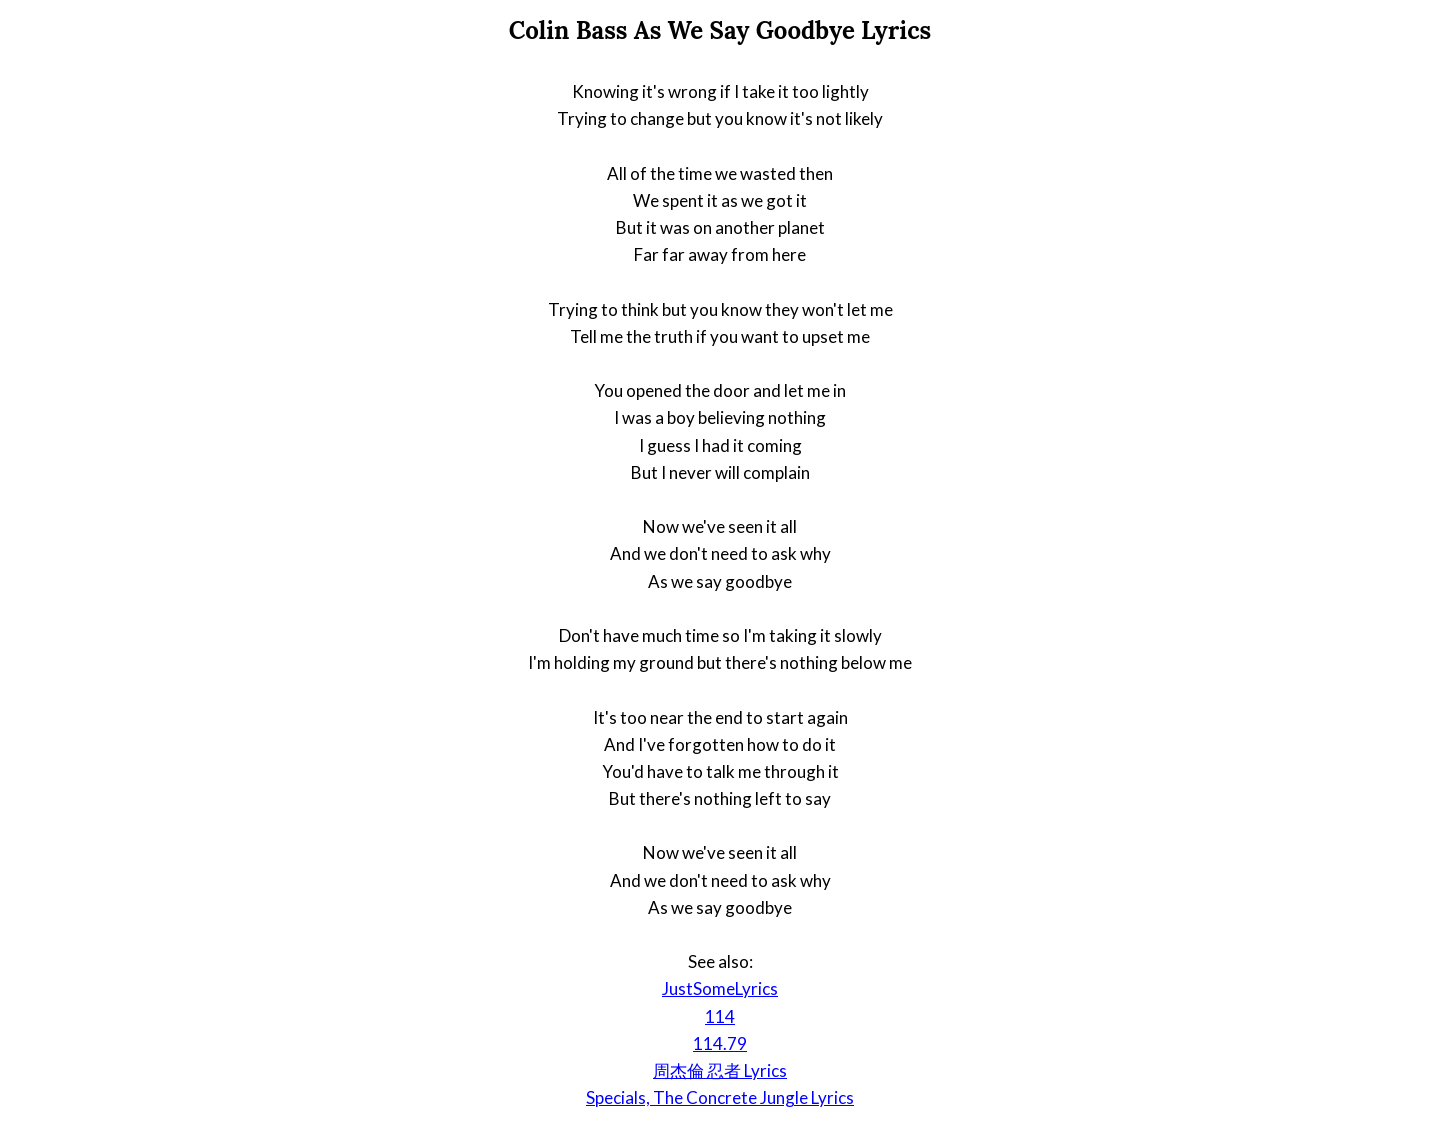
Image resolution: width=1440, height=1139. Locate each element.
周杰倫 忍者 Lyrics (720, 1070)
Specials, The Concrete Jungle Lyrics (720, 1097)
